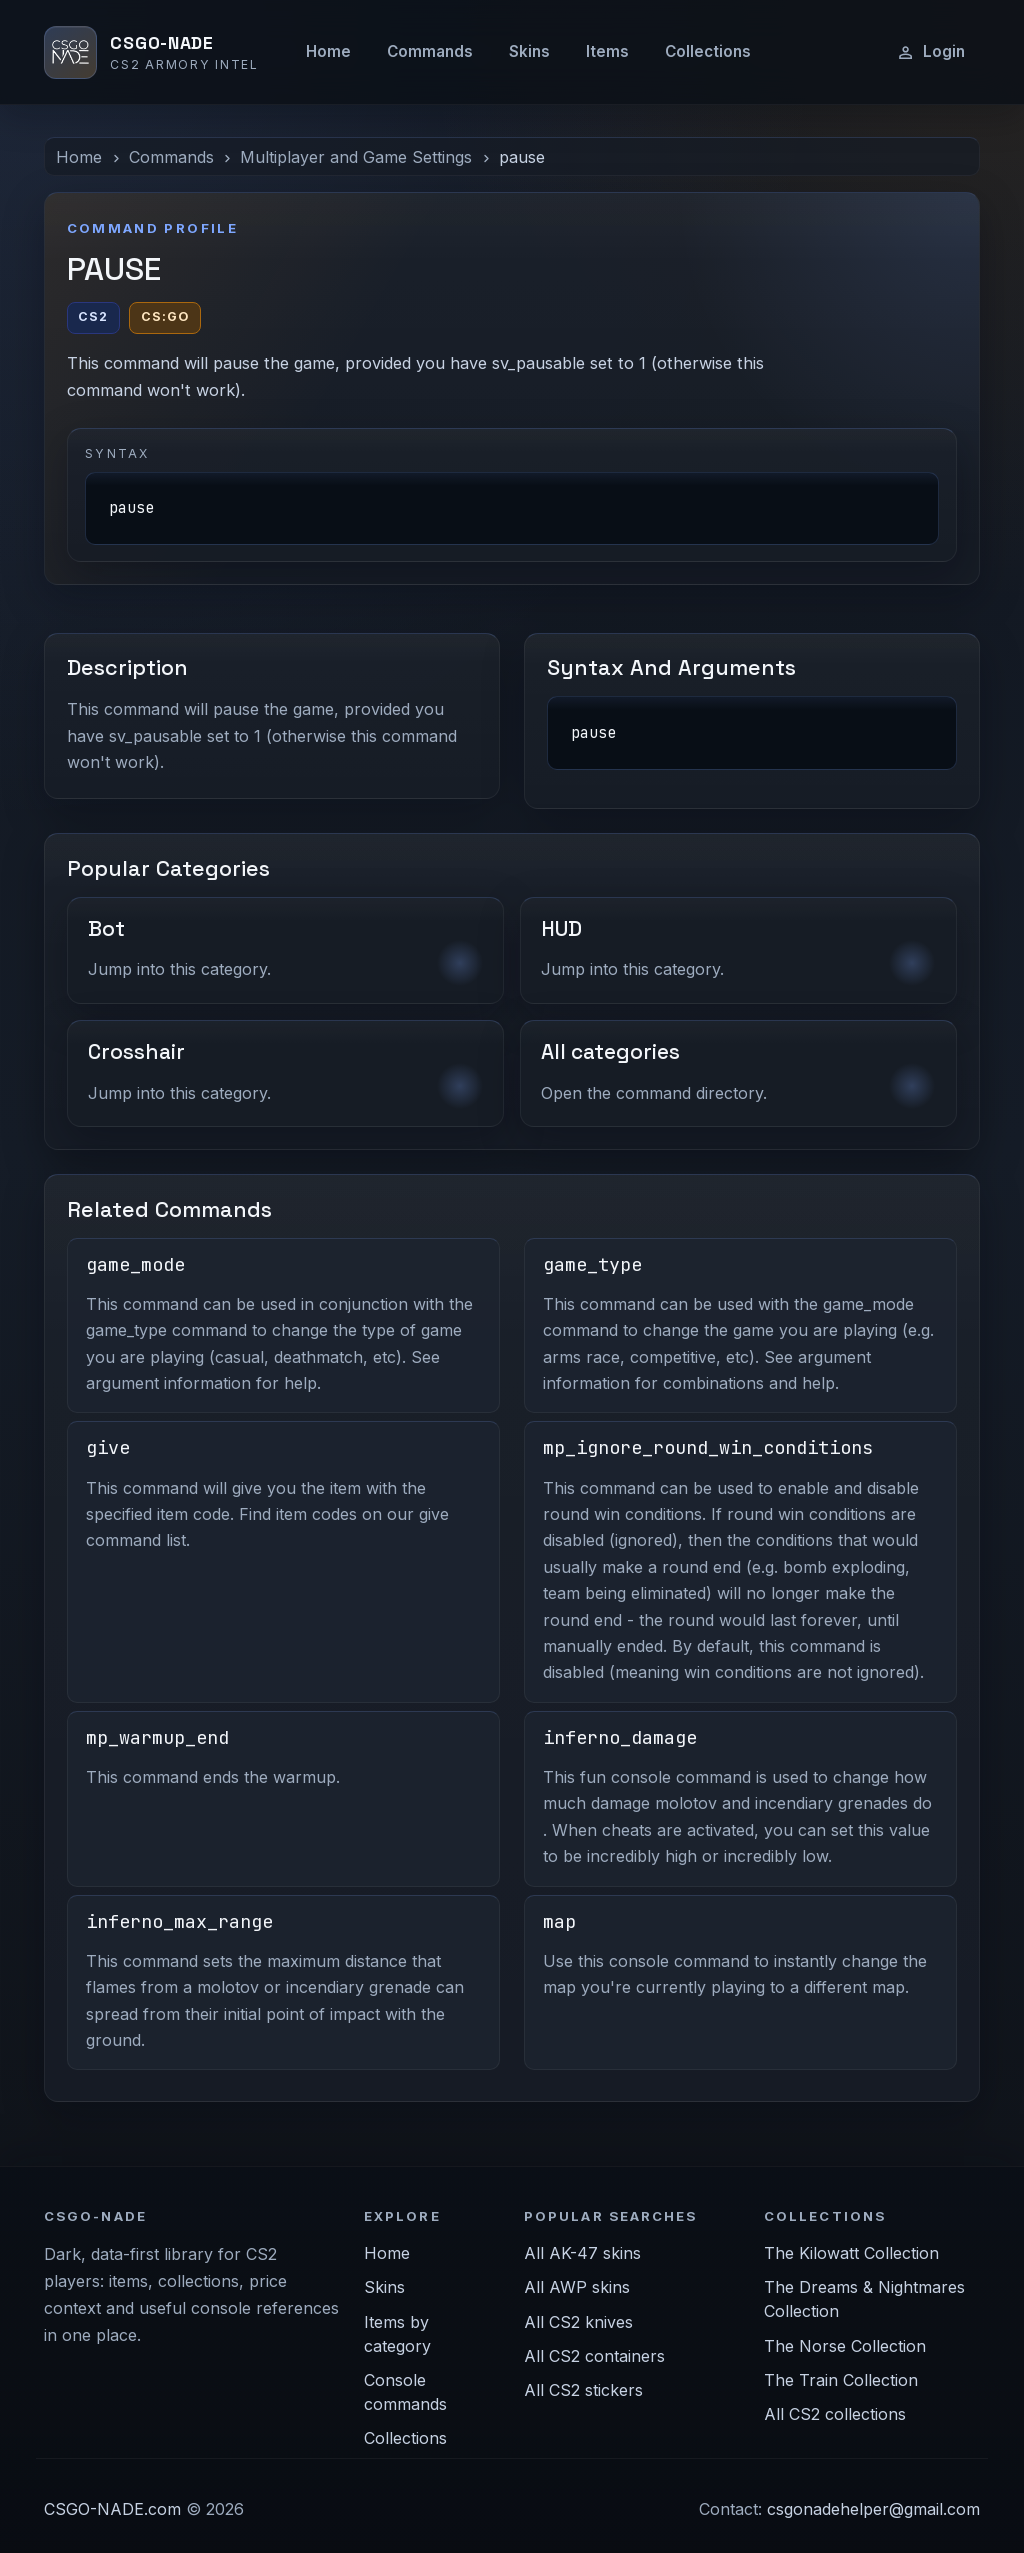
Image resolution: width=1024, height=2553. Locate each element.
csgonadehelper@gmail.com (873, 2509)
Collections (708, 51)
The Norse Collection (845, 2346)
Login (930, 52)
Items (607, 51)
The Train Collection (841, 2380)
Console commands (405, 2392)
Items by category (397, 2334)
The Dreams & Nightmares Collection (864, 2299)
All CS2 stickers (583, 2390)
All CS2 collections (835, 2414)
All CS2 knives (578, 2322)
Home (328, 51)
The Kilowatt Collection (851, 2253)
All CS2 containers (594, 2356)
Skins (529, 51)
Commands (430, 51)
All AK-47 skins (582, 2253)
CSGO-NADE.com (112, 2509)
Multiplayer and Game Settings (356, 157)
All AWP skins (577, 2287)
